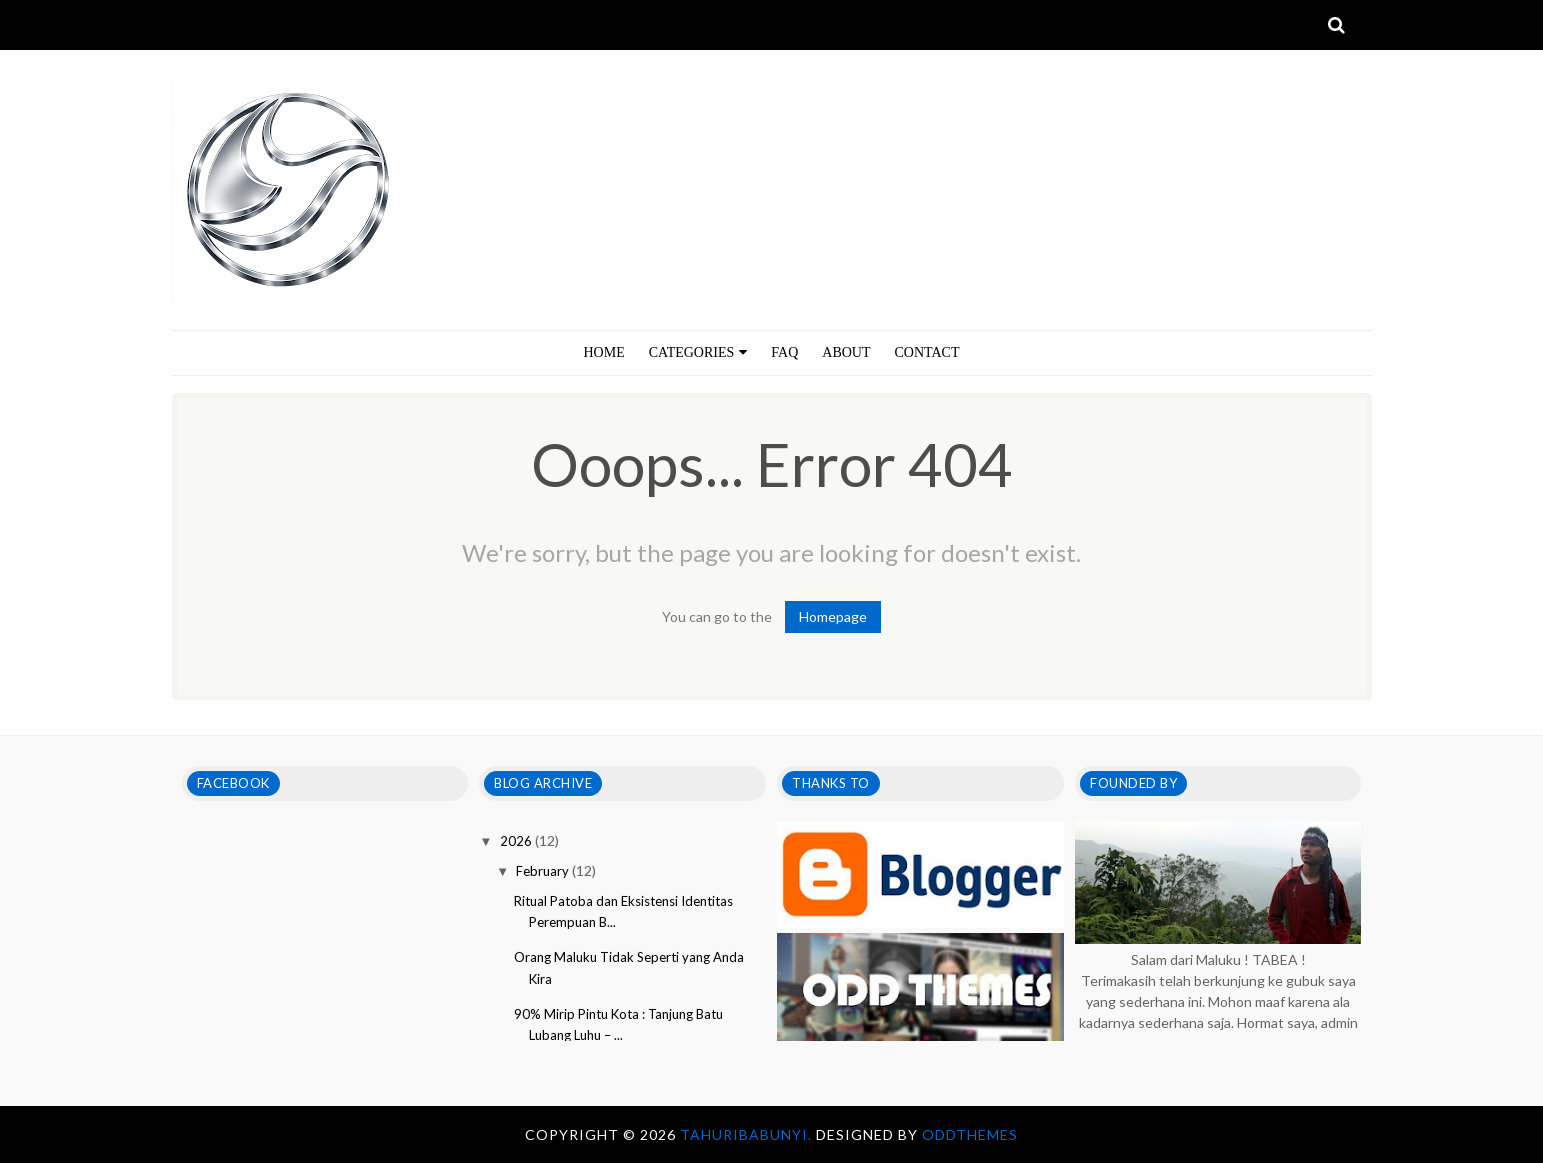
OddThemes (970, 1134)
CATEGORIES (698, 352)
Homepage (833, 616)
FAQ (784, 352)
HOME (604, 352)
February (544, 871)
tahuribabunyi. (748, 1134)
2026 (517, 841)
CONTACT (927, 352)
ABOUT (846, 352)
